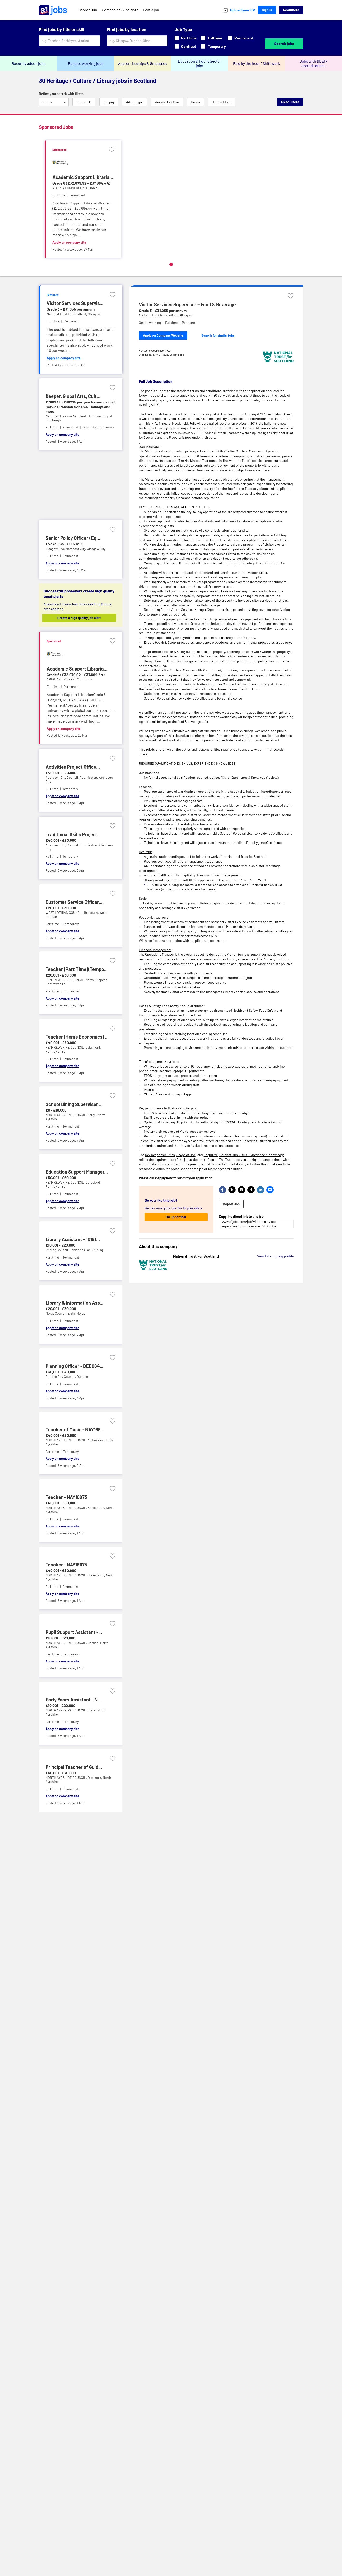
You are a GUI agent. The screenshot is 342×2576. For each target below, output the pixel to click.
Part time (186, 38)
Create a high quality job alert (79, 618)
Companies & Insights (120, 9)
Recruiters (291, 10)
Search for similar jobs (218, 335)
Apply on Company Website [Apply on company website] (163, 335)
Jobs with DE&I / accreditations (313, 63)
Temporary (213, 46)
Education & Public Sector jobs (199, 63)
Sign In (267, 10)
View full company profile (275, 1256)
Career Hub (87, 9)
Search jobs (284, 43)
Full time (211, 38)
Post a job (151, 9)
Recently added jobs (28, 63)
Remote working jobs (85, 63)
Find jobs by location (126, 29)
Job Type (183, 29)
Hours (195, 102)
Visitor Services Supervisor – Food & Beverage (187, 304)
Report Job (231, 1204)
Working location (167, 102)
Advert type (134, 102)
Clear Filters (290, 102)
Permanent (240, 38)
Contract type (221, 102)
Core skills (83, 102)
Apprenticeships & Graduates (142, 63)
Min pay (108, 102)
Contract (185, 46)
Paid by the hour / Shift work (256, 63)
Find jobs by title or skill (61, 29)
